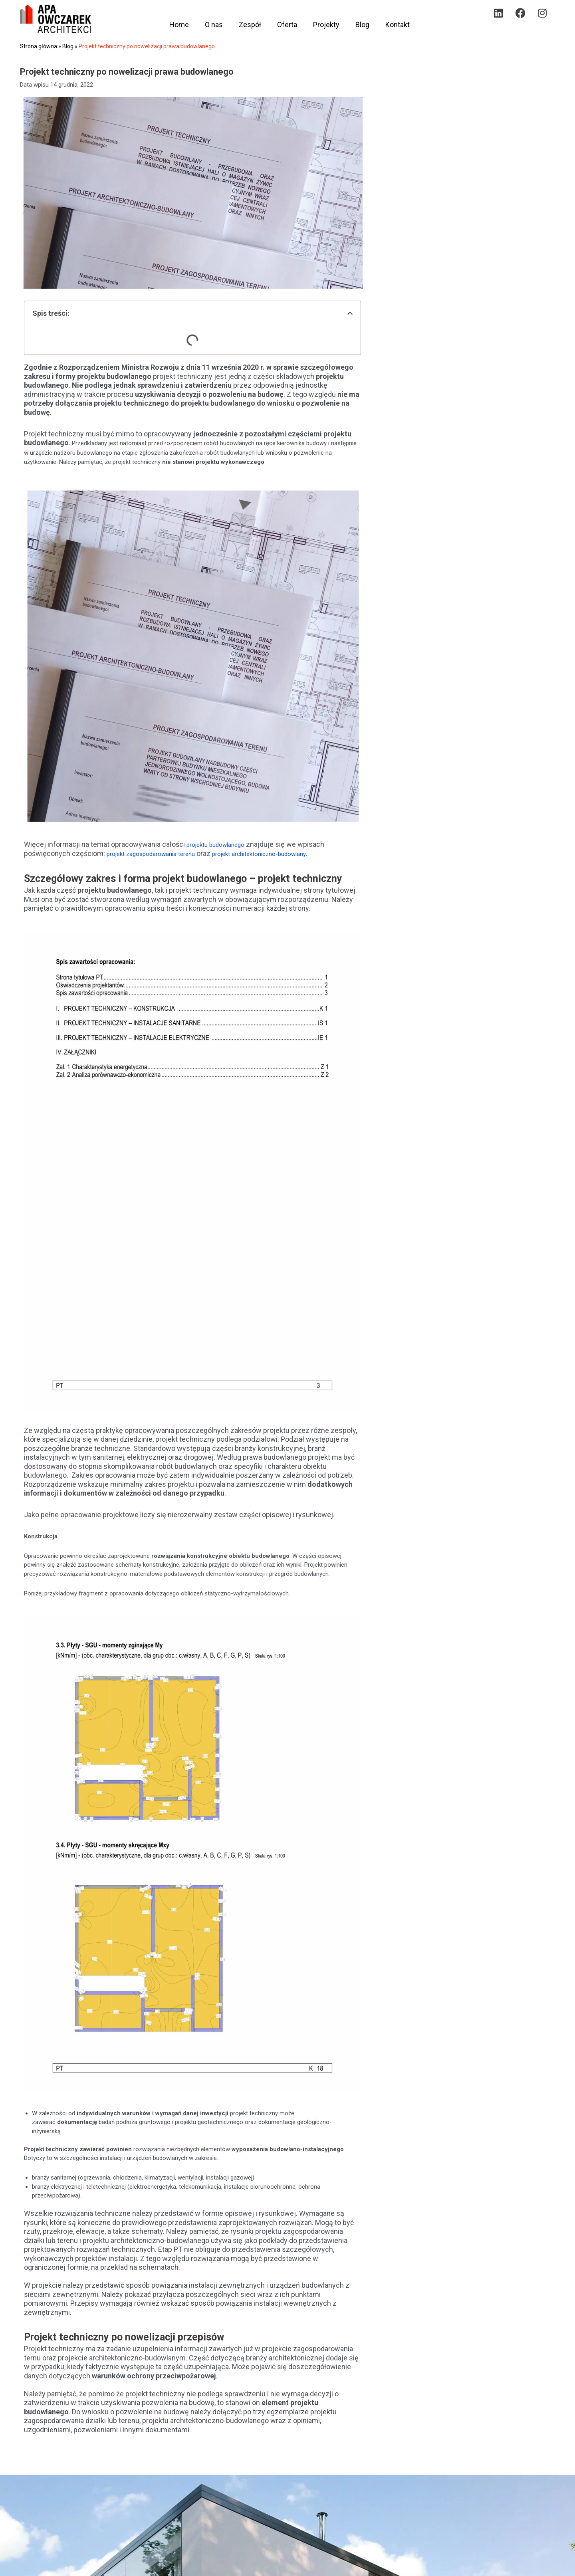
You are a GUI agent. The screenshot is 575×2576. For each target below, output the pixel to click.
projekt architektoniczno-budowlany (287, 853)
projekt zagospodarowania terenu (160, 853)
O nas (214, 24)
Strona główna (38, 46)
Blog (362, 24)
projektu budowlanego (221, 844)
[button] (350, 313)
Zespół (250, 24)
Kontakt (397, 24)
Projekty (326, 24)
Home (179, 24)
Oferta (287, 24)
